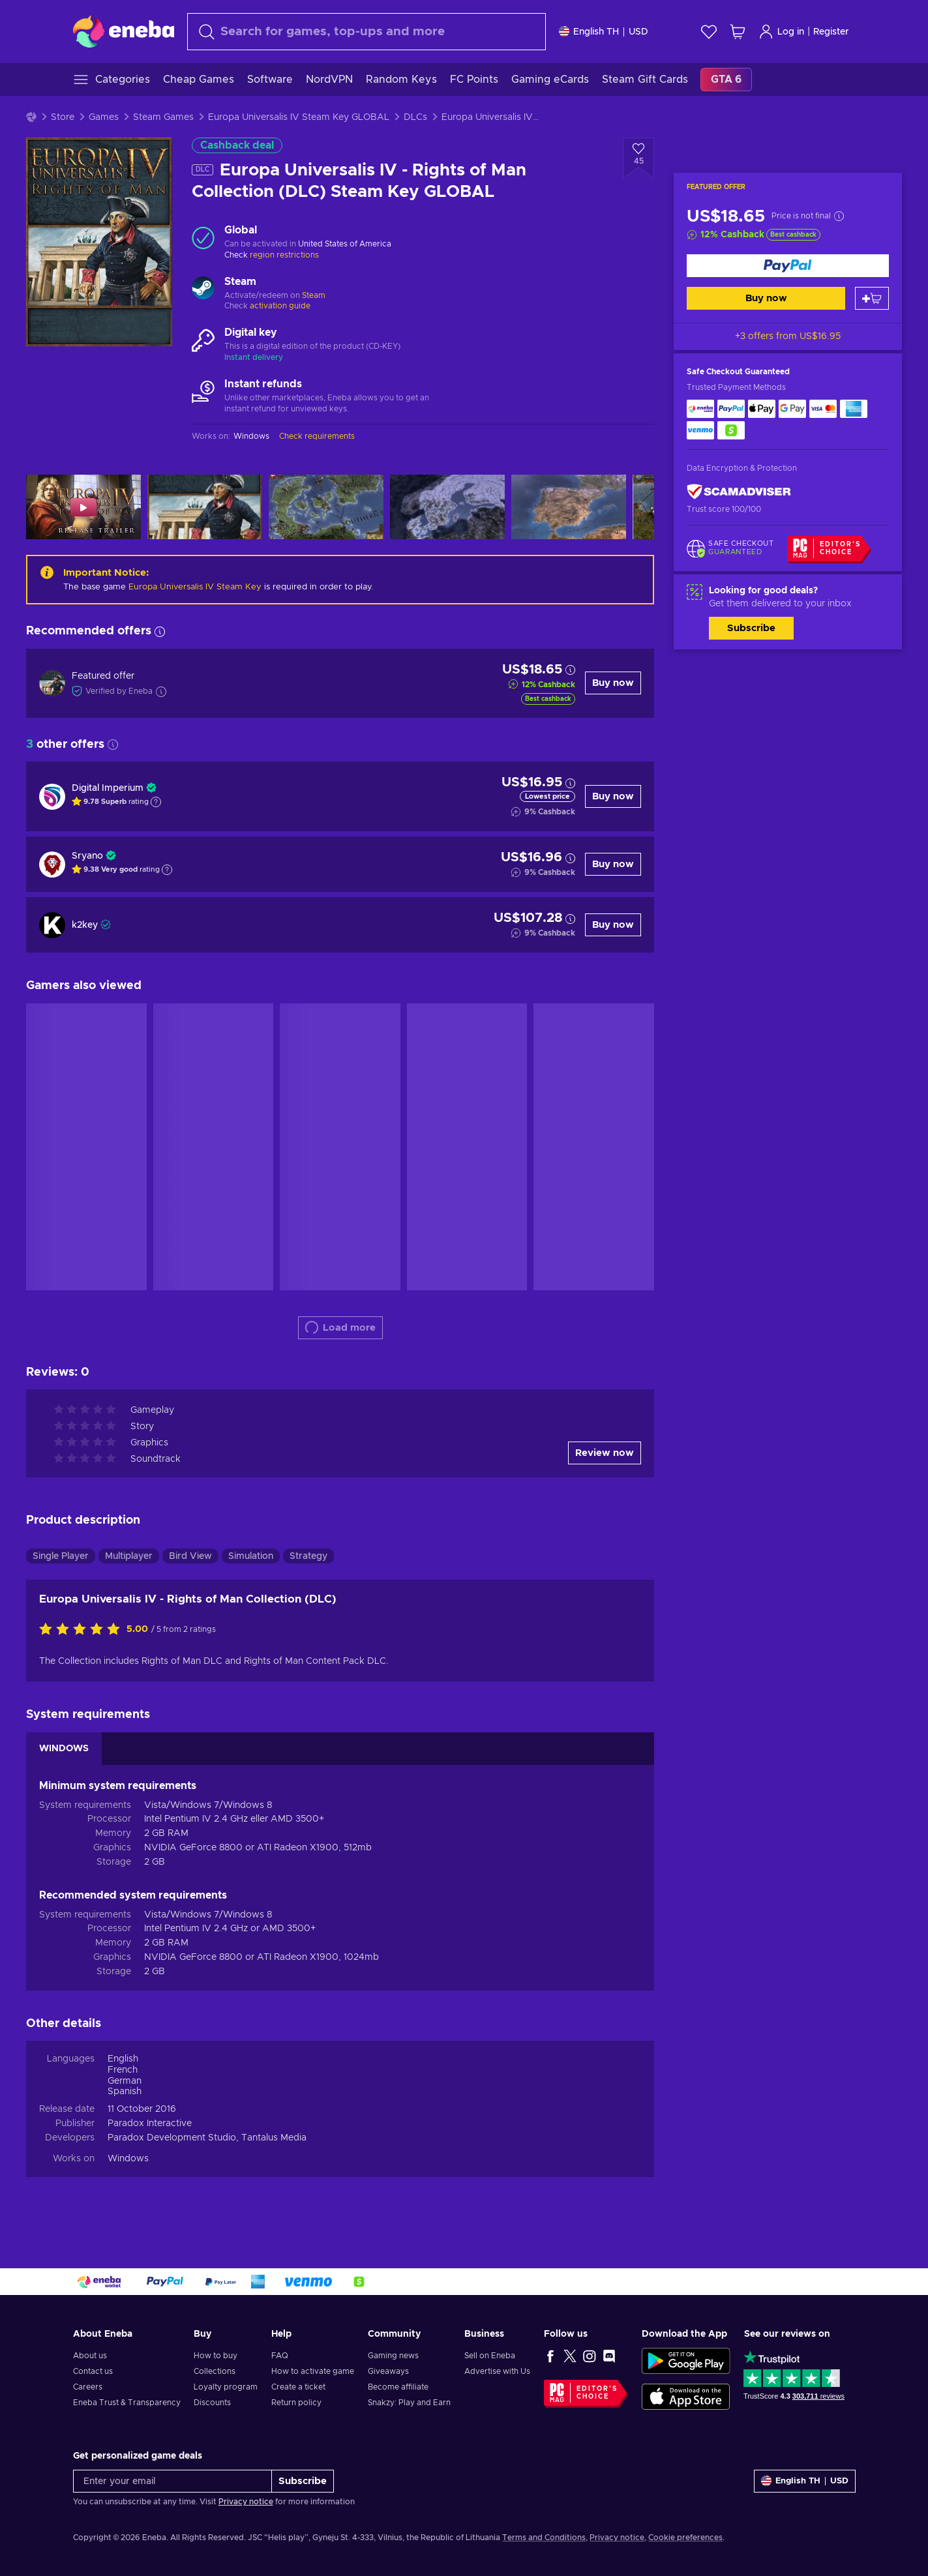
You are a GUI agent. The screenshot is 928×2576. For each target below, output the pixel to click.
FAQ (279, 2356)
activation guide (280, 306)
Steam (313, 295)
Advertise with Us (497, 2371)
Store (62, 117)
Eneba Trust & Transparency (127, 2402)
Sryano (87, 856)
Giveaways (388, 2371)
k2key (85, 925)
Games (104, 117)
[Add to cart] (872, 298)
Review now (604, 1453)
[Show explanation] (156, 802)
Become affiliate (398, 2387)
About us (90, 2356)
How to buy (215, 2356)
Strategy (308, 1556)
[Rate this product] (83, 1630)
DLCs (415, 117)
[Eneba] (123, 31)
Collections (214, 2371)
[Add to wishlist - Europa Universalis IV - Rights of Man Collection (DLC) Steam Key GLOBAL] (638, 158)
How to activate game (312, 2371)
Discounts (212, 2402)
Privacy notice (245, 2502)
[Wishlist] (709, 31)
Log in (781, 31)
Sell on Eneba (489, 2356)
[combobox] (366, 32)
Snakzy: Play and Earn (409, 2402)
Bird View (190, 1556)
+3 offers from (788, 336)
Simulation (250, 1556)
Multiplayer (129, 1556)
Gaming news (393, 2356)
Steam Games (163, 117)
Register (831, 32)
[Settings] (603, 31)
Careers (87, 2387)
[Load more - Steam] (203, 289)
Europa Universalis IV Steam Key (195, 587)
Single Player (61, 1556)
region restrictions (284, 255)
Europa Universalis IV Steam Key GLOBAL (298, 117)
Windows (128, 2158)
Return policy (296, 2402)
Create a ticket (298, 2387)
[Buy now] (788, 265)
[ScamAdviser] (739, 492)
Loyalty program (226, 2387)
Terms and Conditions (544, 2537)
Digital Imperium (107, 788)
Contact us (93, 2371)
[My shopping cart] (737, 31)
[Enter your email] (172, 2481)
